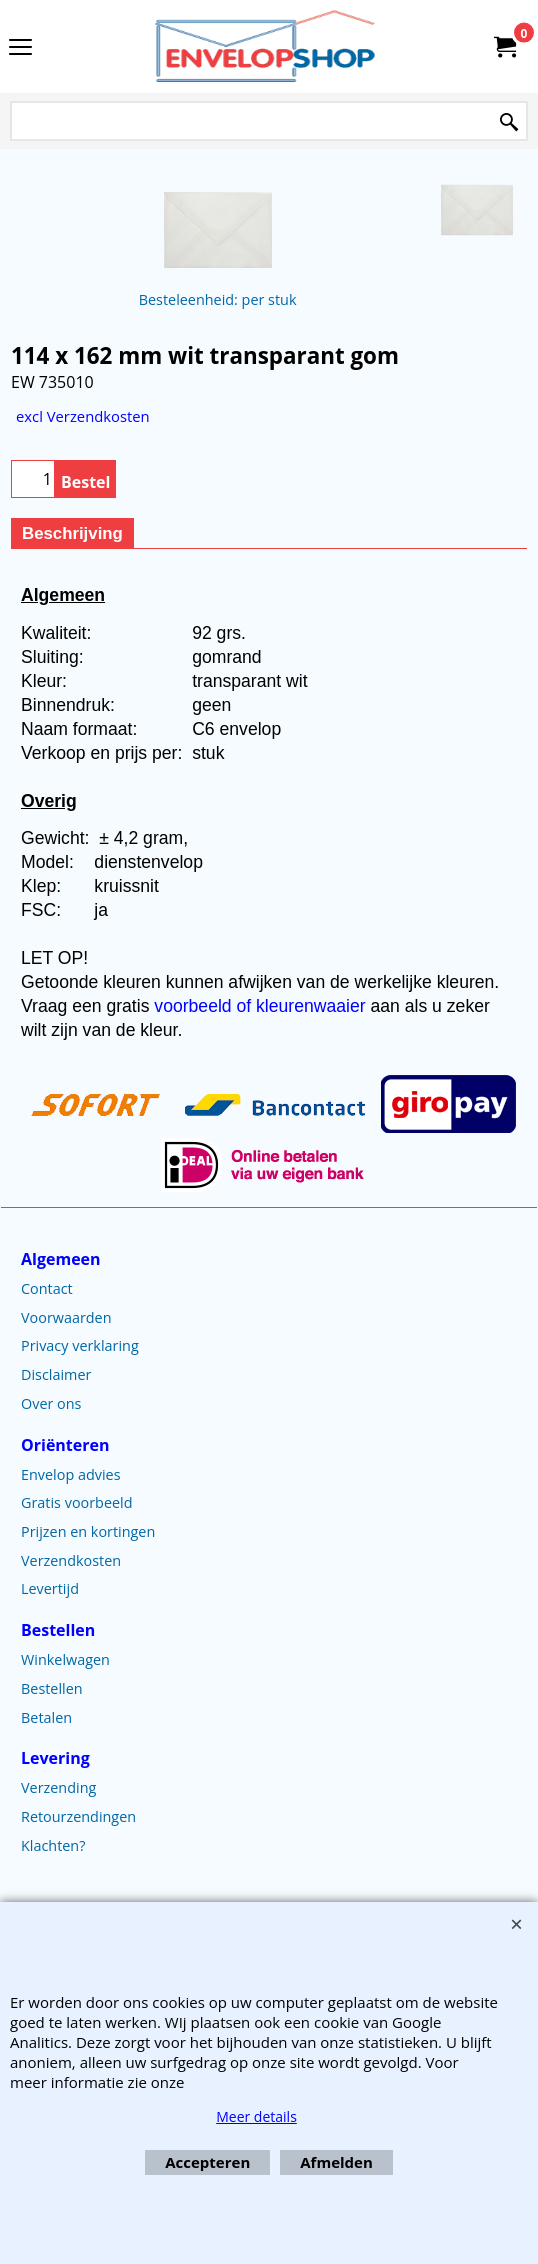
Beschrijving (72, 533)
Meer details (256, 2116)
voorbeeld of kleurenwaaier (262, 1006)
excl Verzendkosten (83, 416)
